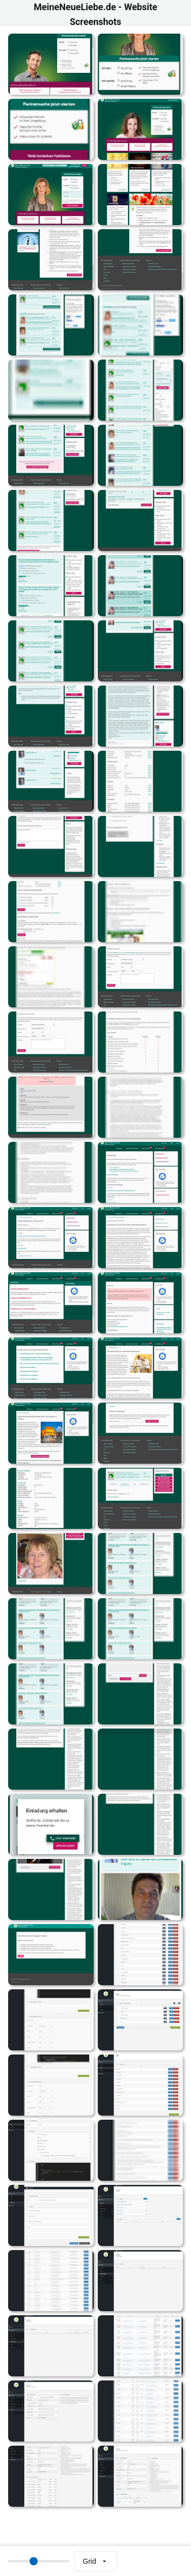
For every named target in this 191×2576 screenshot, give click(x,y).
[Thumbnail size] (38, 2561)
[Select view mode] (95, 2561)
